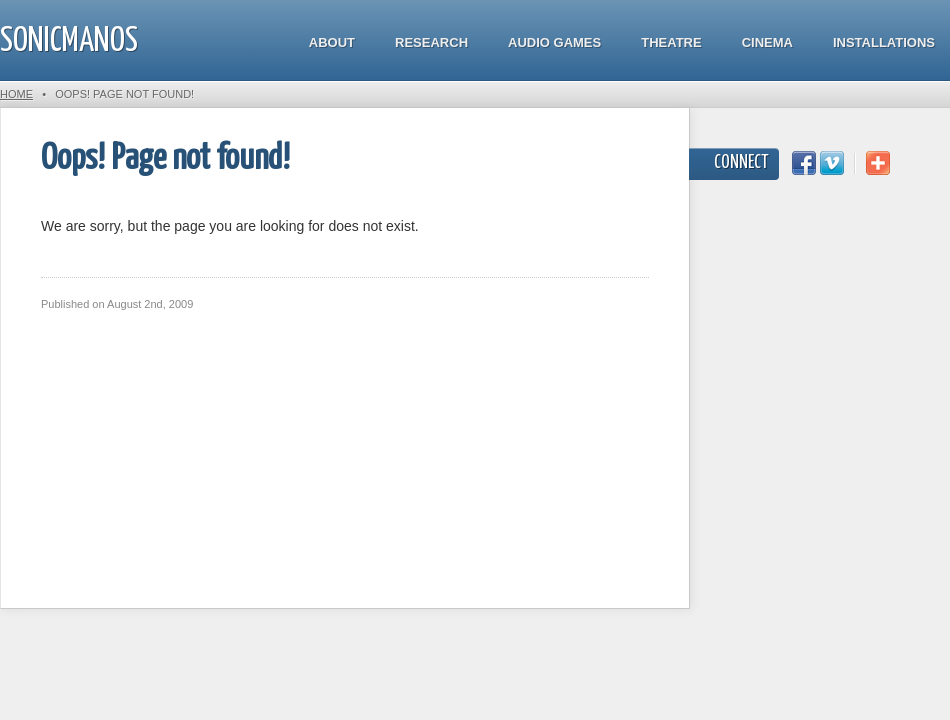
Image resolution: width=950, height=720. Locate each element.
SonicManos (69, 41)
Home (16, 94)
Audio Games (554, 42)
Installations (884, 42)
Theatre (671, 42)
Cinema (767, 42)
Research (431, 42)
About (332, 42)
